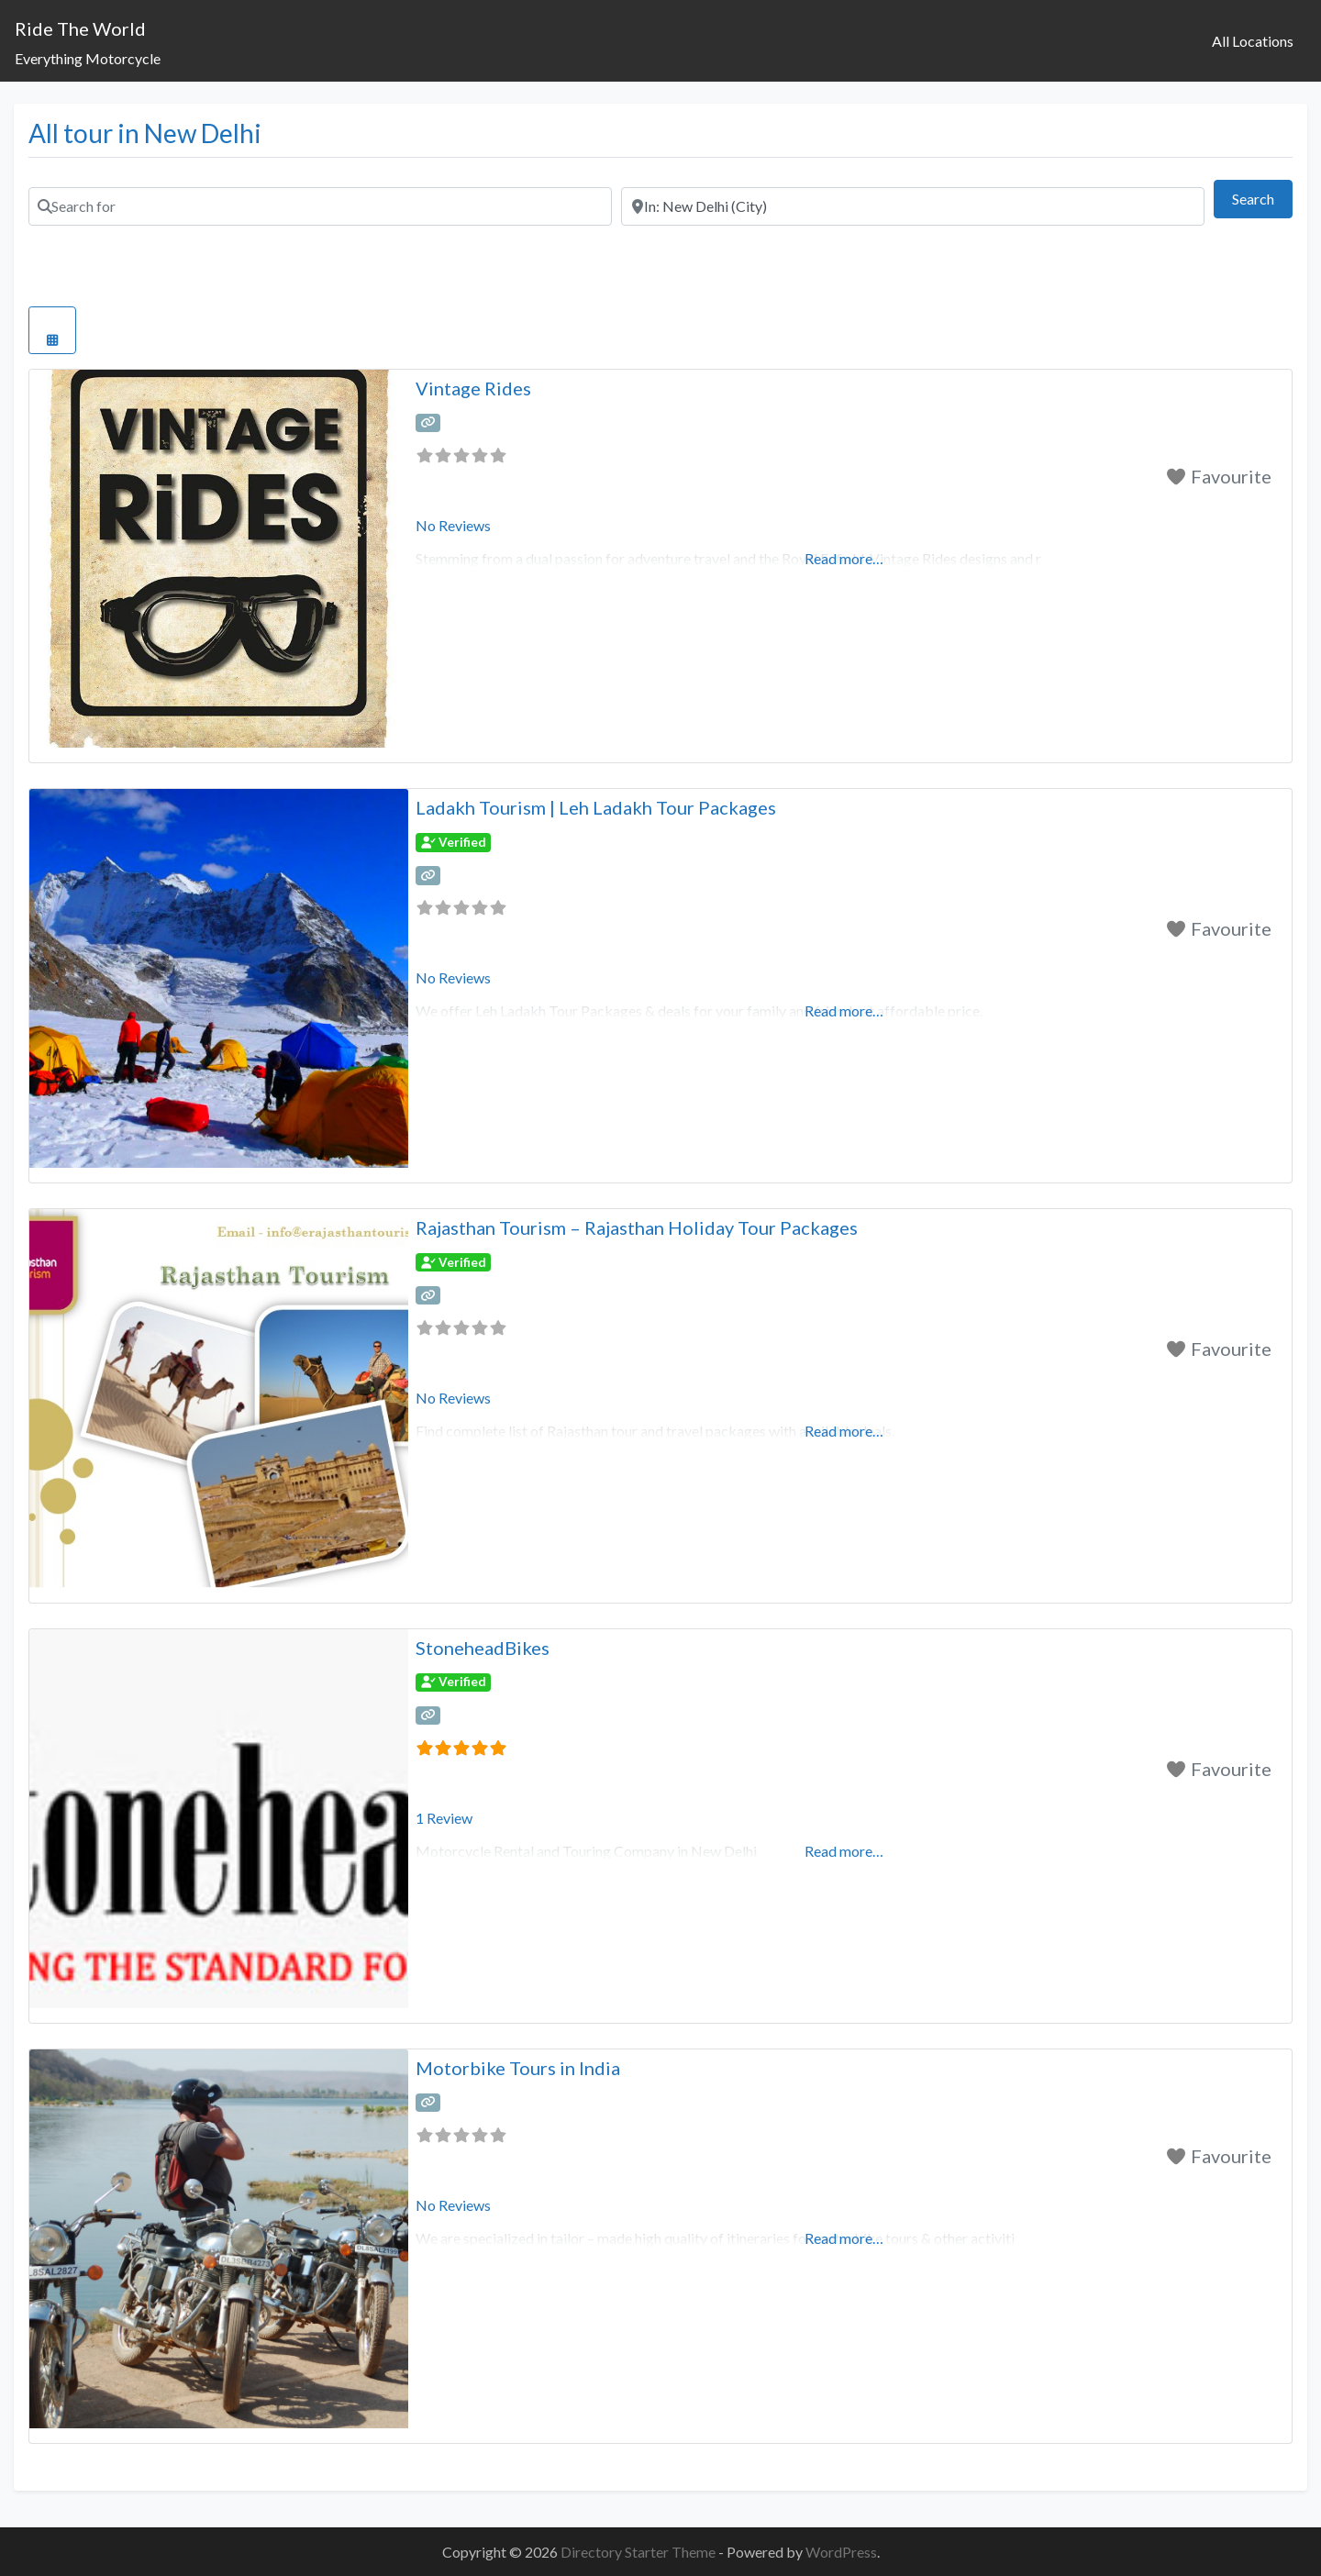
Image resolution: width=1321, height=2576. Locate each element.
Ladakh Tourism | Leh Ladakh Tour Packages (596, 807)
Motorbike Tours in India (518, 2068)
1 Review (444, 1818)
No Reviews (453, 525)
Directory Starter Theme (639, 2551)
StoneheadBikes (482, 1648)
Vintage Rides (473, 388)
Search (1262, 196)
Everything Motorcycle (88, 58)
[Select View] (52, 330)
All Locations (1252, 41)
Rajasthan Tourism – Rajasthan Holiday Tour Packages (637, 1227)
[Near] (912, 206)
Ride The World (80, 28)
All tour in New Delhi (144, 133)
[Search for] (320, 206)
